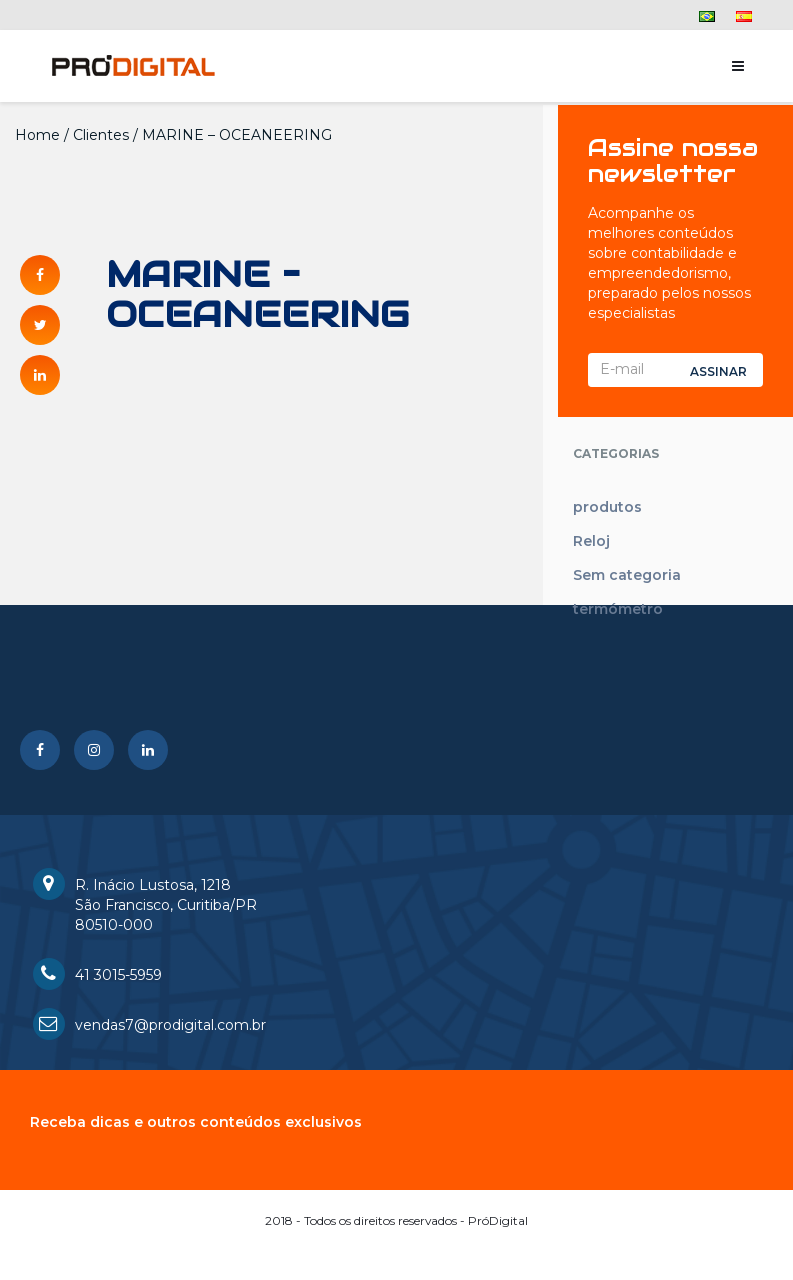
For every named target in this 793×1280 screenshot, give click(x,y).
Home (37, 135)
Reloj (591, 541)
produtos (607, 507)
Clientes (101, 135)
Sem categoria (627, 575)
